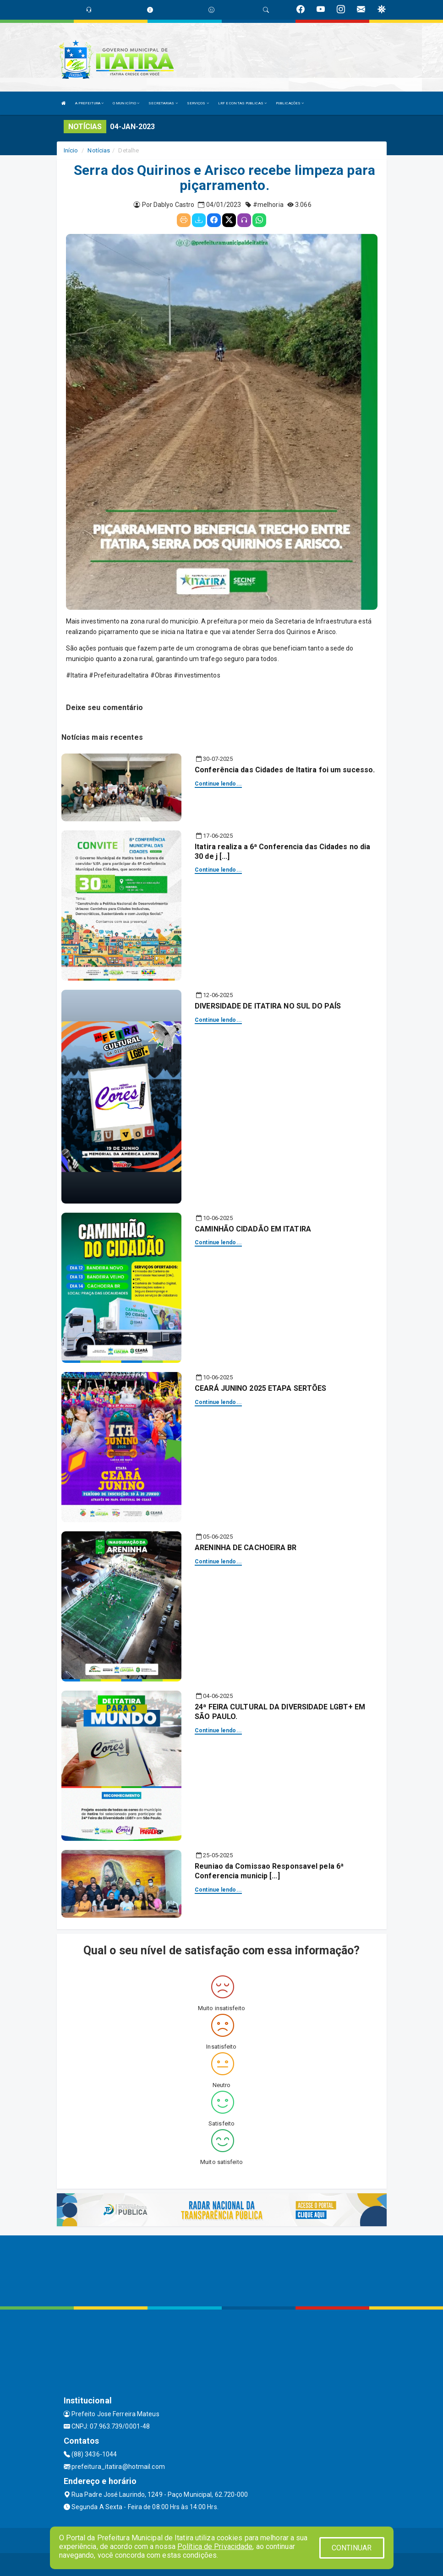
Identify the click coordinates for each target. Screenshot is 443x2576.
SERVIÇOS (198, 103)
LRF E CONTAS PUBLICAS (242, 103)
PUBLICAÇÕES (290, 103)
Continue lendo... (218, 784)
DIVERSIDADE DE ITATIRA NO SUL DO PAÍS (268, 1006)
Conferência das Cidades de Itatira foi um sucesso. (285, 769)
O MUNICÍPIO (126, 103)
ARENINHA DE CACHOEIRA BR (245, 1547)
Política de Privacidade (214, 2546)
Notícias (99, 150)
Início (71, 150)
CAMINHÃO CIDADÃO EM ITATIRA (253, 1229)
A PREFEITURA (89, 103)
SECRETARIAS (162, 103)
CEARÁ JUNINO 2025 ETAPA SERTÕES (260, 1388)
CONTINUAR (352, 2547)
